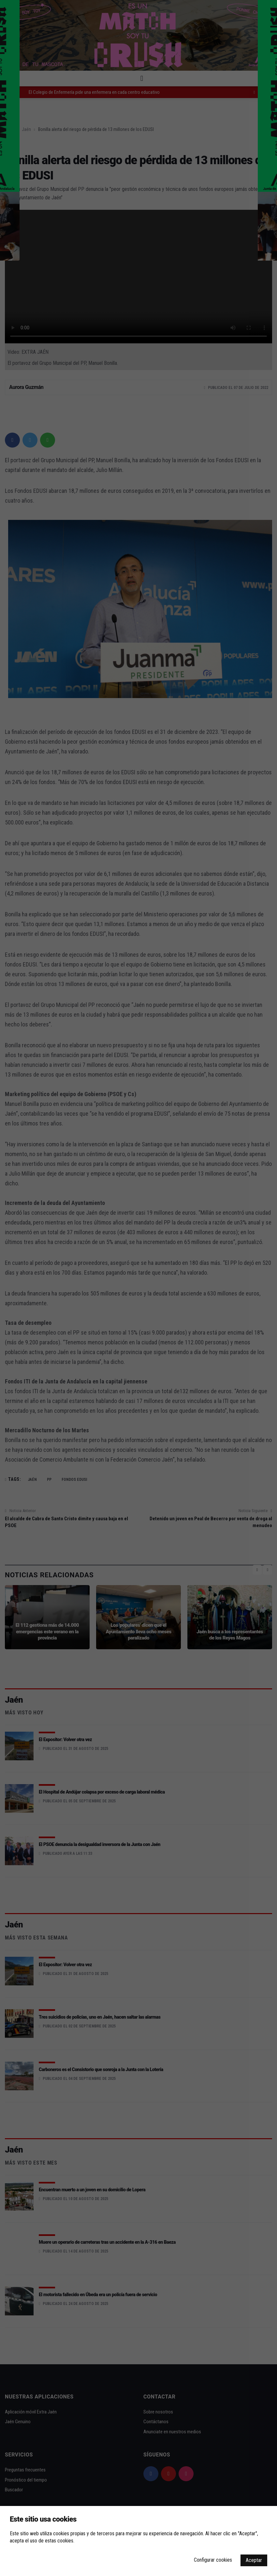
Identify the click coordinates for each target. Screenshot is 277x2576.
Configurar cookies (213, 2560)
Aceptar (254, 2560)
